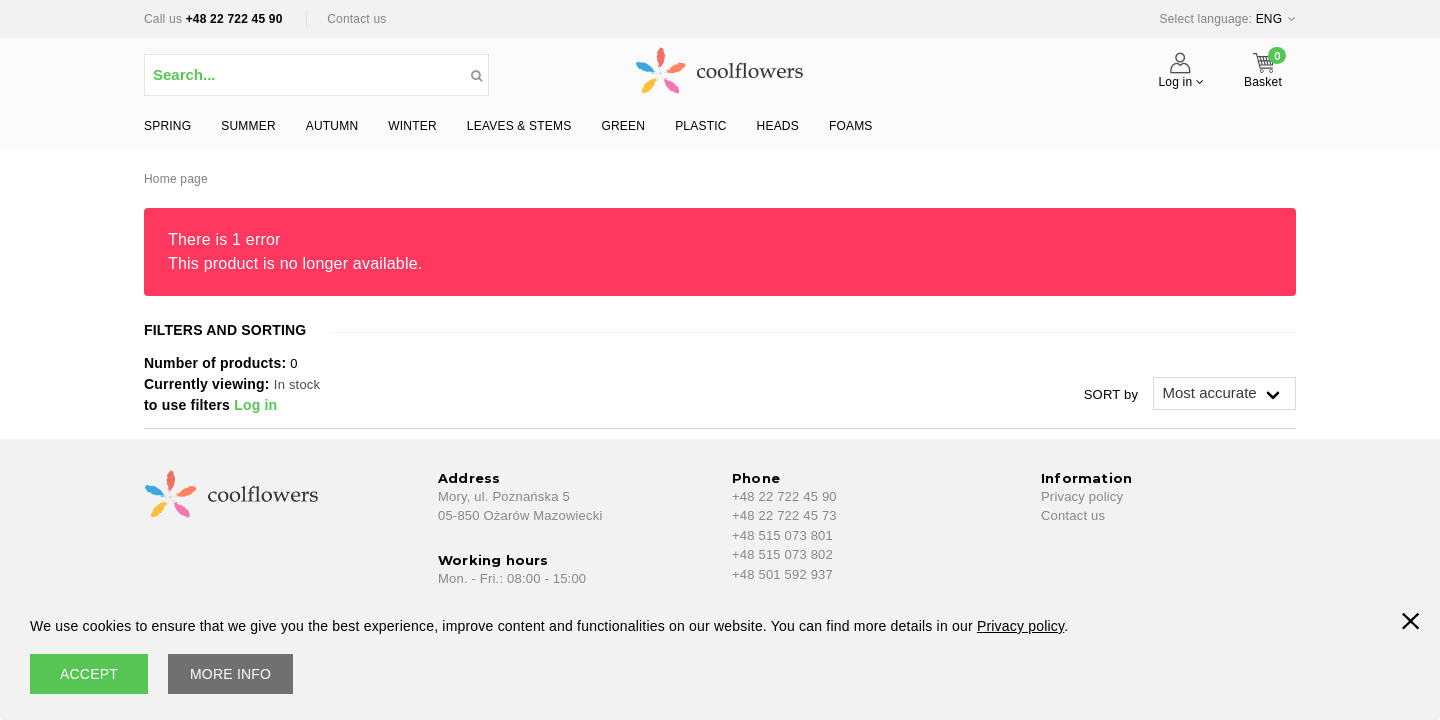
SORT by (1111, 394)
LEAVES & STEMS (519, 126)
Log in (255, 405)
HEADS (778, 126)
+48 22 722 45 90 (234, 19)
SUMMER (248, 126)
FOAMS (851, 126)
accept (89, 674)
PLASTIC (700, 126)
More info (230, 674)
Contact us (356, 19)
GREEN (623, 126)
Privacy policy (1082, 496)
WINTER (412, 126)
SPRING (167, 126)
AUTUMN (332, 126)
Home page (176, 179)
